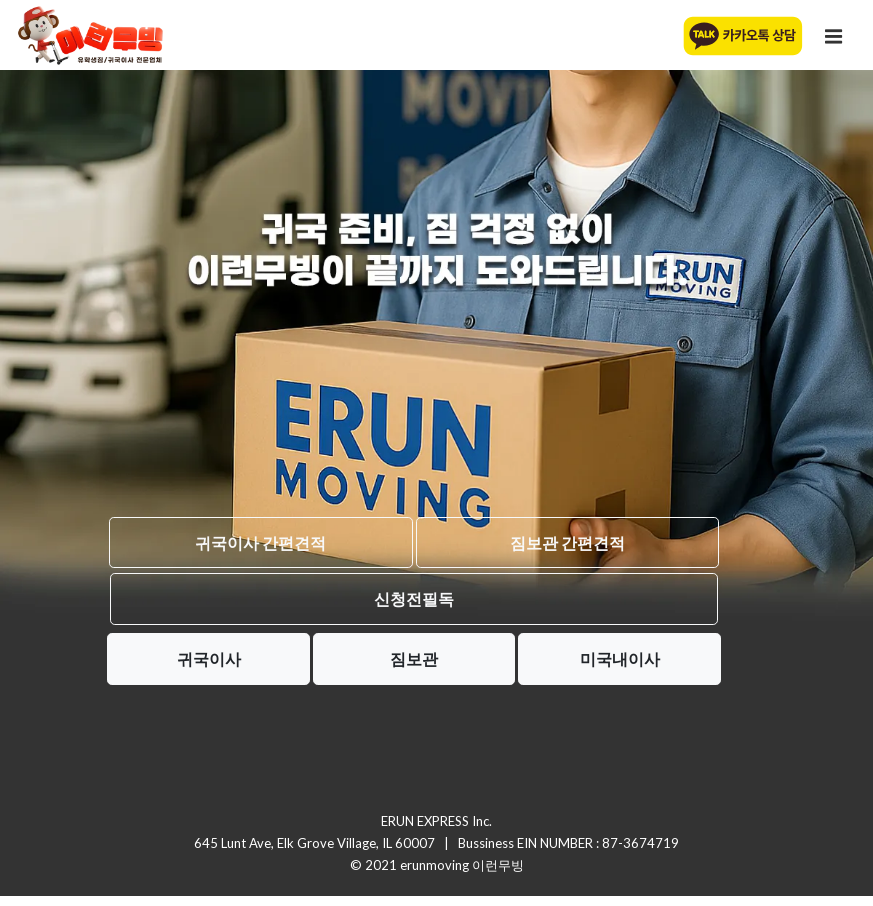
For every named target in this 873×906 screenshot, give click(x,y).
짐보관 (414, 658)
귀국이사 (209, 658)
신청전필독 (414, 598)
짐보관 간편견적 (567, 542)
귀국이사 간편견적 (260, 542)
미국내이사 (620, 658)
